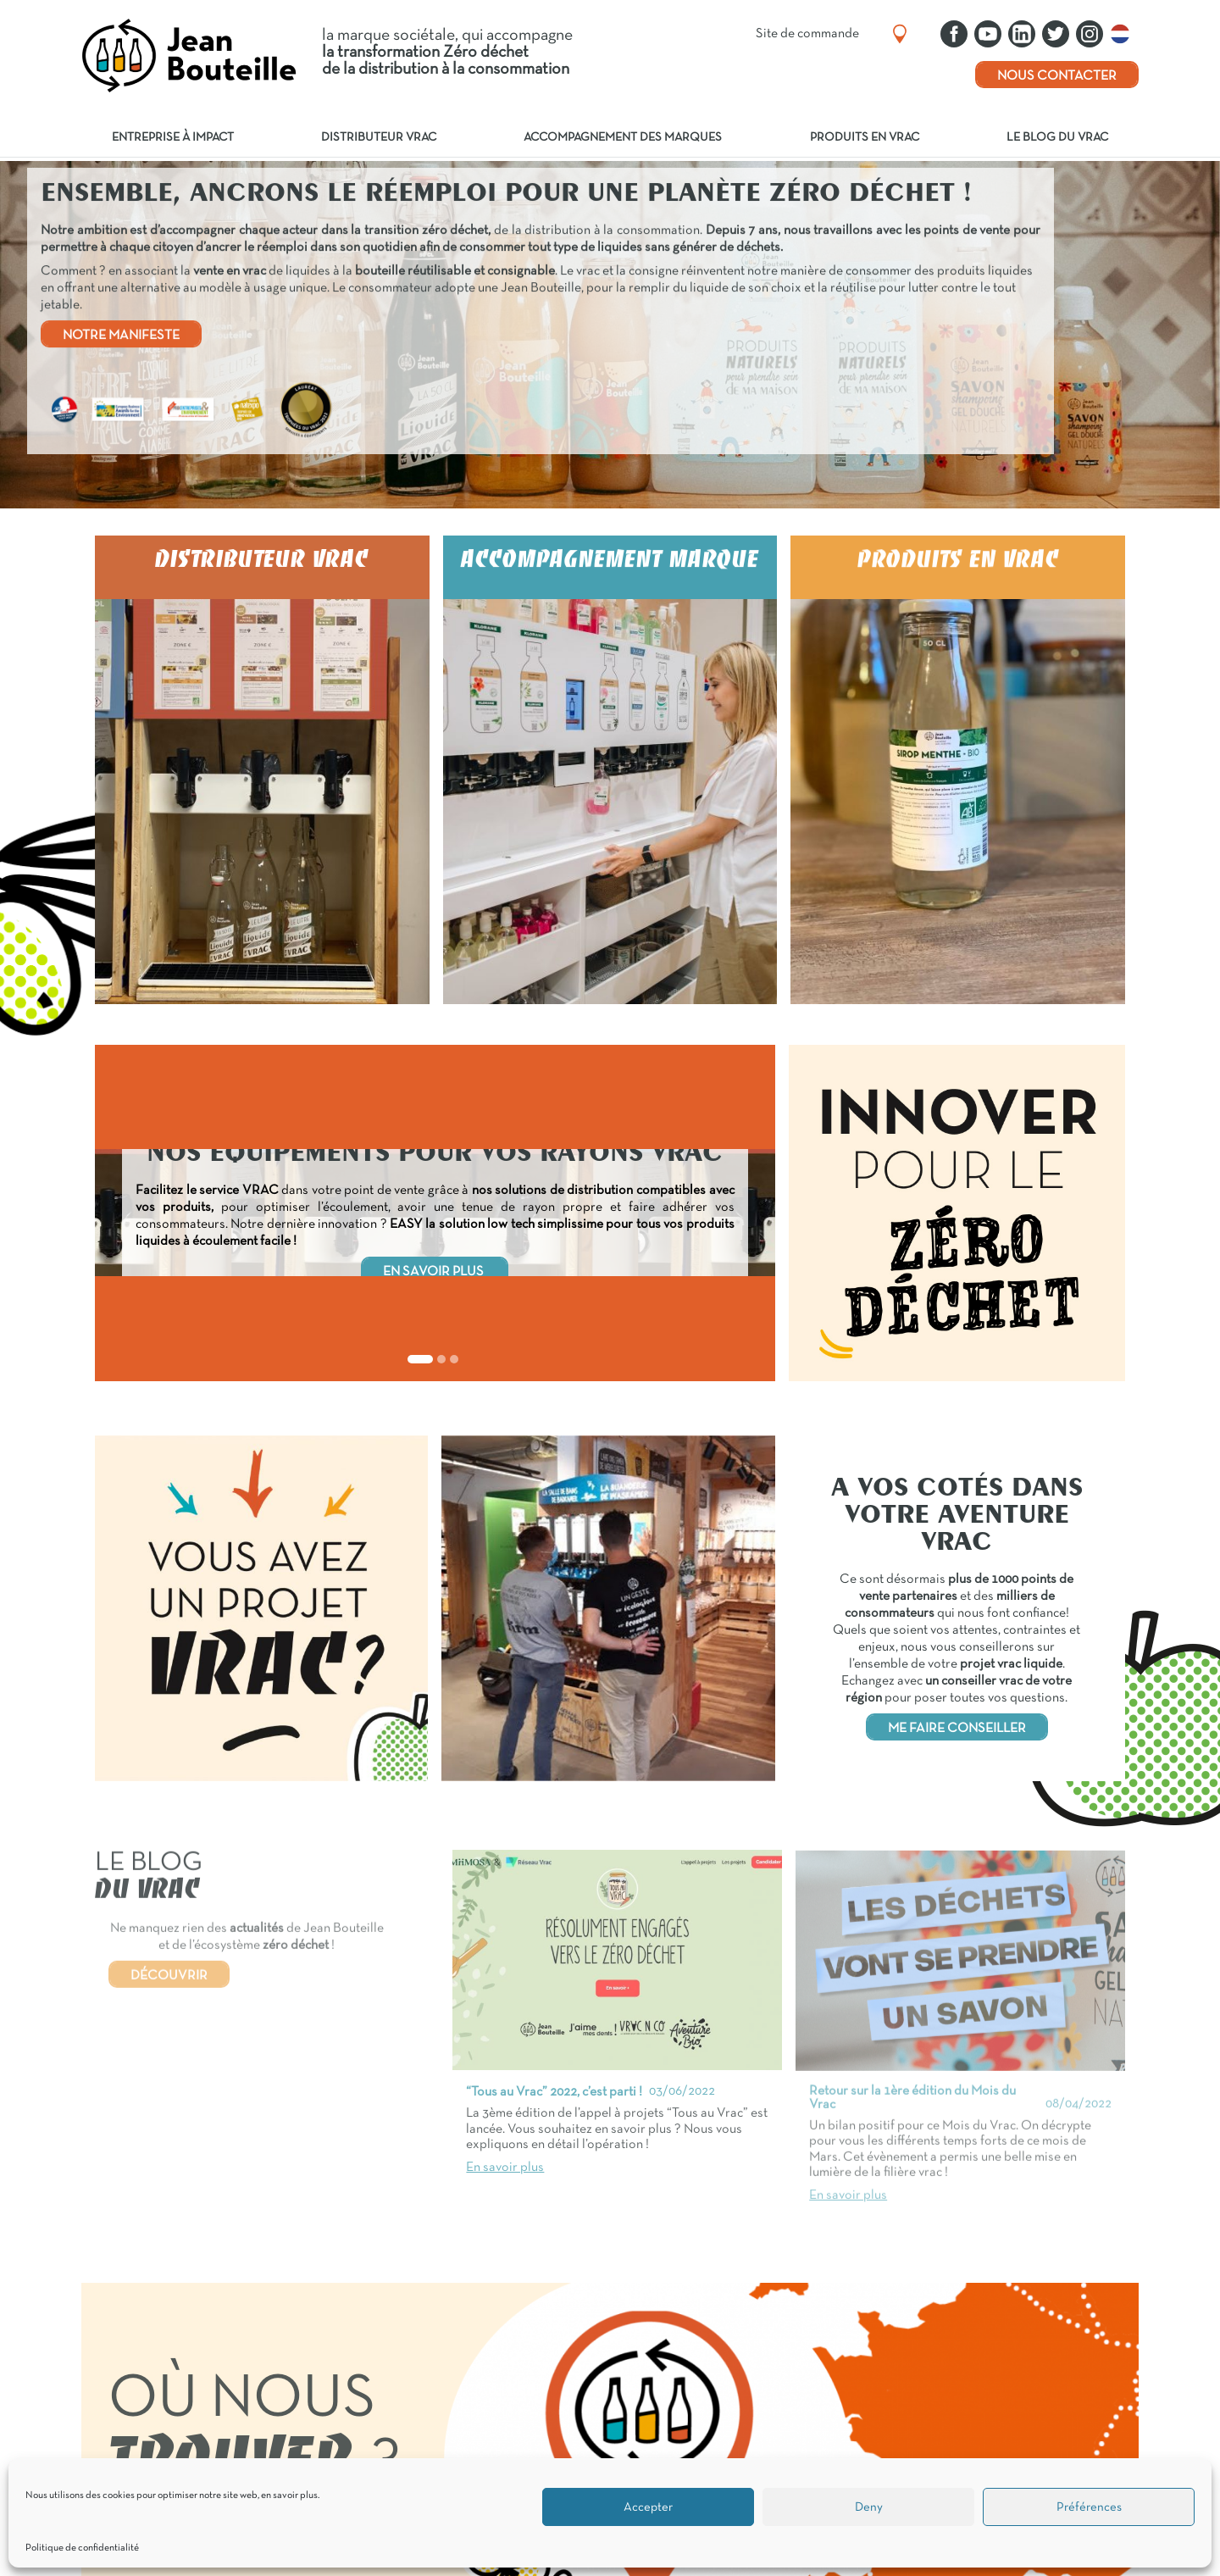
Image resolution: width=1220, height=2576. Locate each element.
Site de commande (807, 34)
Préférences (1089, 2507)
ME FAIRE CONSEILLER (957, 1729)
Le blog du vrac (1057, 137)
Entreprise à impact (173, 137)
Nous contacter (1057, 76)
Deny (869, 2507)
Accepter (648, 2507)
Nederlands (1124, 34)
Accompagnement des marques (623, 137)
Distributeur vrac (378, 137)
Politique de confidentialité (82, 2548)
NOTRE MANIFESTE (121, 336)
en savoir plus (289, 2495)
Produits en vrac (864, 137)
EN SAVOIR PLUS (434, 1272)
